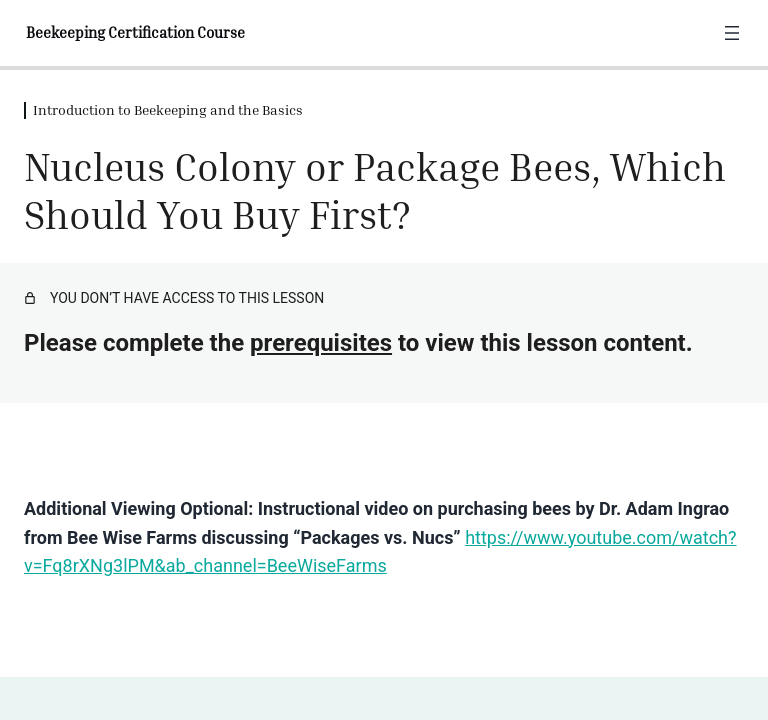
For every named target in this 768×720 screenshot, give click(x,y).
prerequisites (321, 343)
